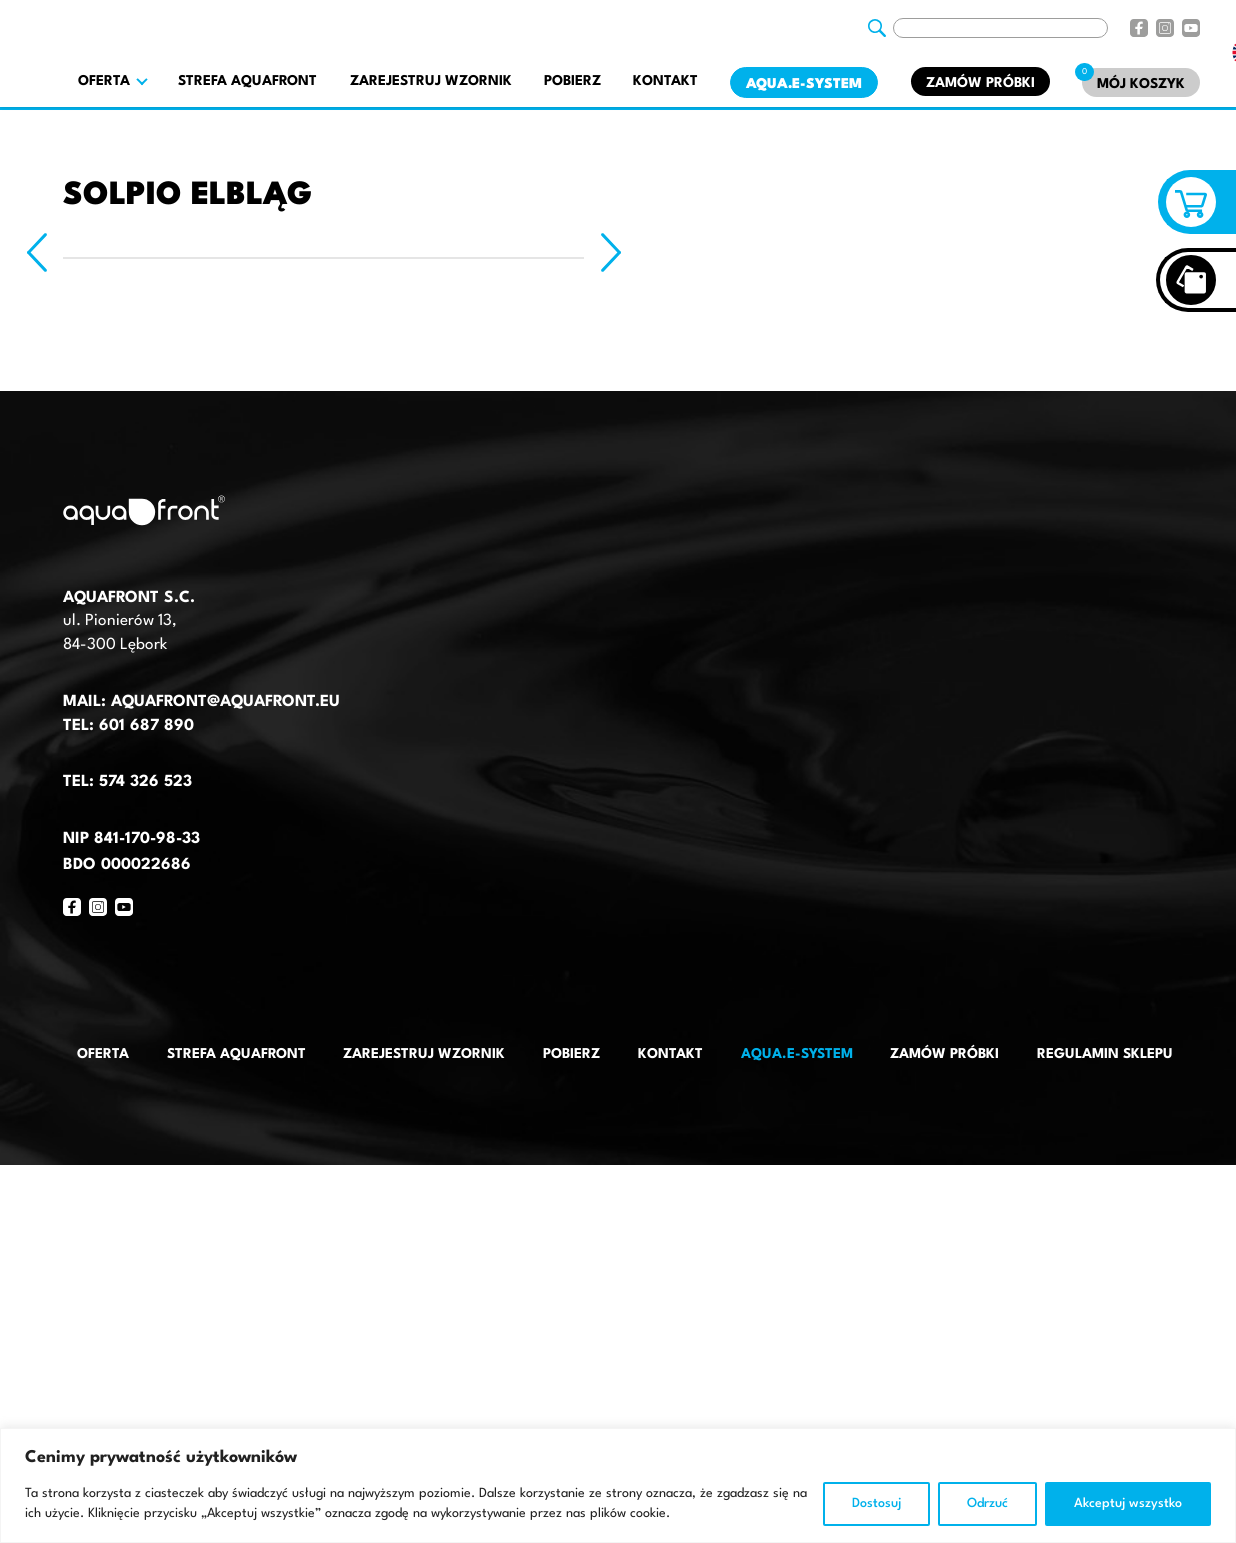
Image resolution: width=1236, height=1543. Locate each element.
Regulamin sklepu (1105, 1054)
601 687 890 (146, 726)
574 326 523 (145, 782)
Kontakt (665, 81)
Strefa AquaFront (247, 81)
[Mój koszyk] (1141, 82)
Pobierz (572, 81)
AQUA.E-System (804, 84)
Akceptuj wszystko (1128, 1503)
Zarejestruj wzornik (431, 81)
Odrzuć (987, 1503)
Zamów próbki (980, 83)
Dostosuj (876, 1503)
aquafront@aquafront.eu (223, 702)
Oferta (103, 1054)
